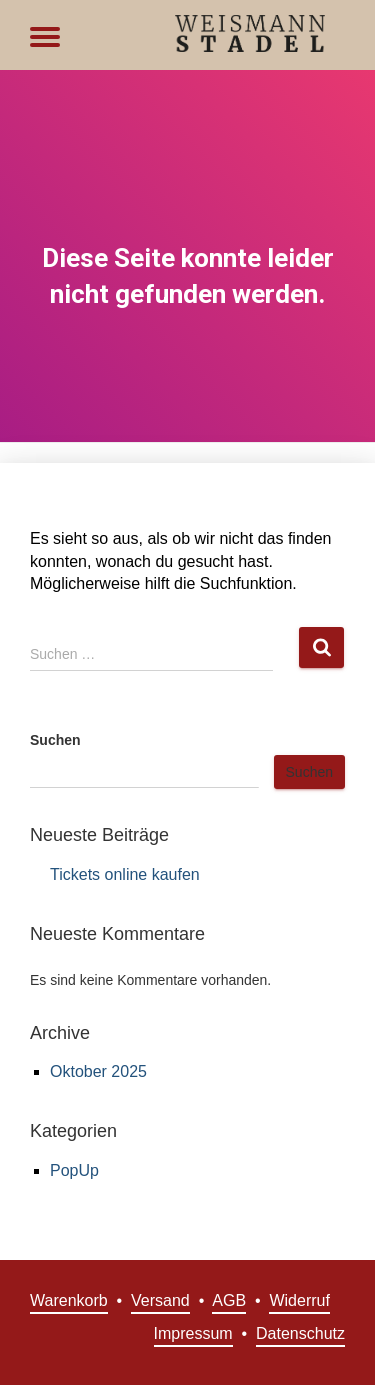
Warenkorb (69, 1300)
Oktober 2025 (98, 1071)
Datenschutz (300, 1333)
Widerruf (299, 1300)
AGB (229, 1300)
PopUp (74, 1170)
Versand (160, 1300)
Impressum (193, 1333)
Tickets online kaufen (125, 874)
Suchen (55, 740)
